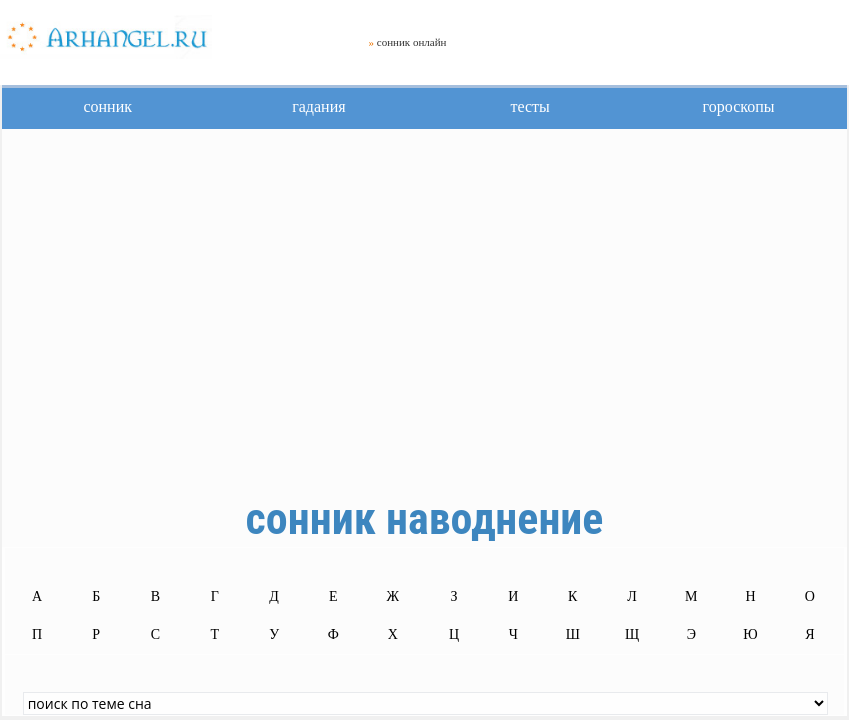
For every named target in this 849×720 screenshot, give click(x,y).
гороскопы (739, 106)
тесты (529, 106)
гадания (318, 106)
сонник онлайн (412, 42)
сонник (107, 106)
